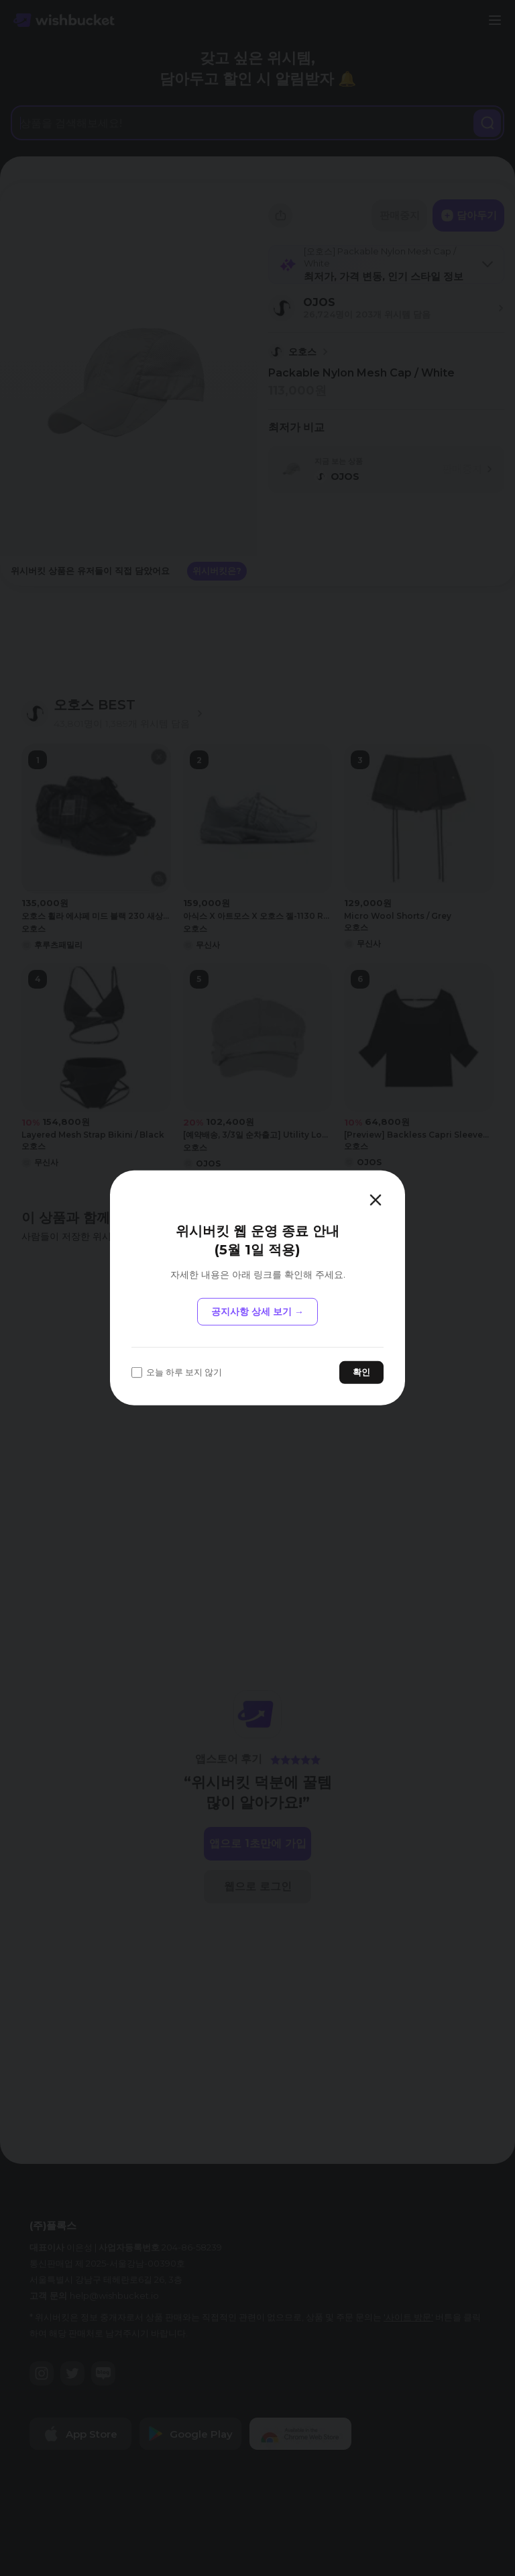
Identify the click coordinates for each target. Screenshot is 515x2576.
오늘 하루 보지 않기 (176, 1372)
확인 (361, 1372)
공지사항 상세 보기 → (257, 1311)
